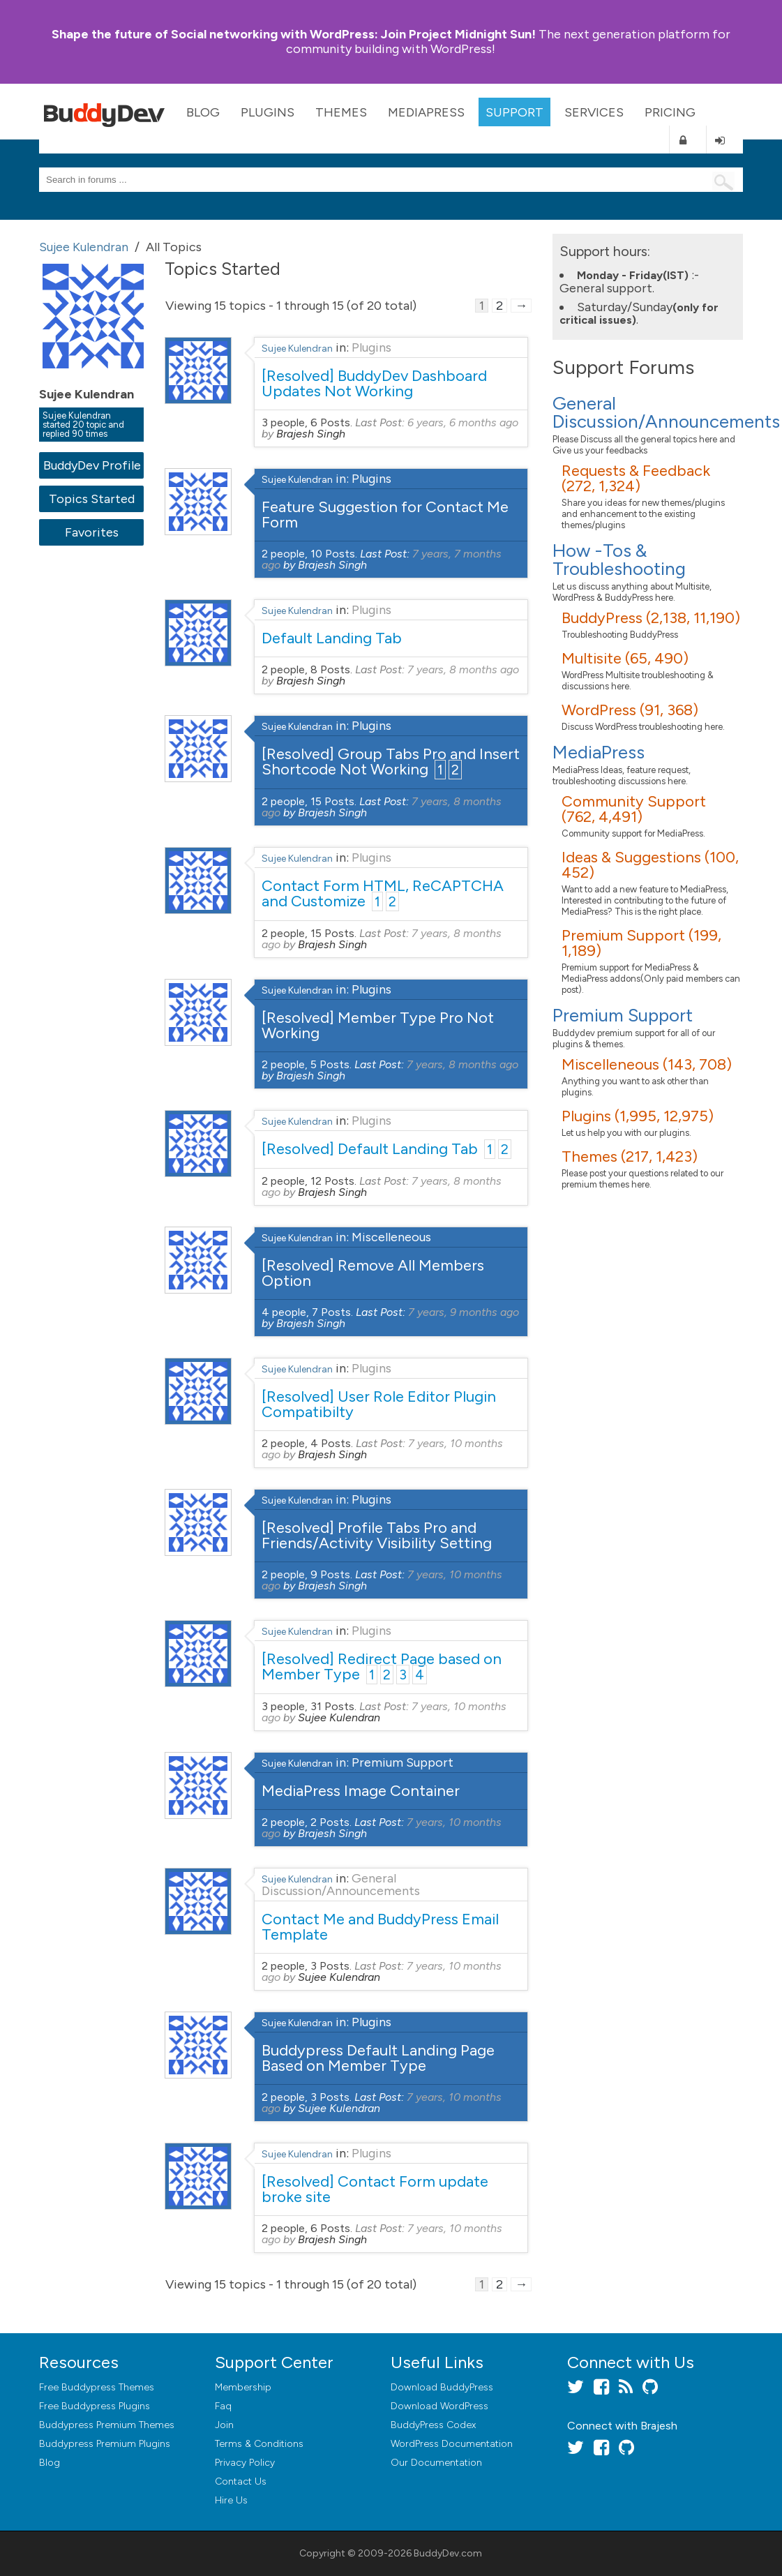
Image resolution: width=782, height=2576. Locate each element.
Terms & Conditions (259, 2444)
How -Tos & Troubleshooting (619, 559)
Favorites (92, 532)
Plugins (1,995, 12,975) (638, 1116)
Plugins (267, 112)
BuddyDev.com (448, 2553)
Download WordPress (439, 2406)
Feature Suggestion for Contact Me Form (385, 514)
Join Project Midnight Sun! (294, 34)
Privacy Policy (245, 2463)
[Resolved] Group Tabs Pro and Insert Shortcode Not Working (391, 761)
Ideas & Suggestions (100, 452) (650, 865)
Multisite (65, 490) (625, 658)
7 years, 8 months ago (463, 669)
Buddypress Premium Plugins (104, 2444)
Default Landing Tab (332, 638)
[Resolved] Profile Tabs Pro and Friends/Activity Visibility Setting (377, 1535)
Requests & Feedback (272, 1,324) (636, 478)
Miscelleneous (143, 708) (647, 1064)
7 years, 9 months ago (463, 1312)
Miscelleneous (391, 1237)
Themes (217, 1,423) (630, 1156)
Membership (243, 2387)
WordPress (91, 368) (630, 710)
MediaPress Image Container (361, 1790)
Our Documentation (436, 2463)
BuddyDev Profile (91, 465)
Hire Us (231, 2500)
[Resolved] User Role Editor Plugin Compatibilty (379, 1404)
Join (224, 2425)
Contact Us (240, 2481)
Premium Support (402, 1762)
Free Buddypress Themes (96, 2387)
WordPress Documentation (452, 2444)
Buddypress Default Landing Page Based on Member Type (378, 2058)
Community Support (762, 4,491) (634, 809)
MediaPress (426, 112)
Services (594, 112)
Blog (203, 112)
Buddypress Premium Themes (106, 2425)
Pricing (670, 112)
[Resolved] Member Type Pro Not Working (378, 1025)
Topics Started (92, 499)
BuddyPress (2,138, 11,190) (651, 617)
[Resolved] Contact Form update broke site (375, 2189)
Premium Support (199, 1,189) (641, 943)
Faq (223, 2406)
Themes (341, 112)
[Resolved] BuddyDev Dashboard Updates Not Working (374, 383)
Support (514, 112)
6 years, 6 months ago (462, 422)
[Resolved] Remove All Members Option (373, 1273)
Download (442, 2387)
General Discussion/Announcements (341, 1885)
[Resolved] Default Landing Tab (370, 1148)
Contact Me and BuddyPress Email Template (380, 1927)
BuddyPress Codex (433, 2425)
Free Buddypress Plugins (94, 2406)
